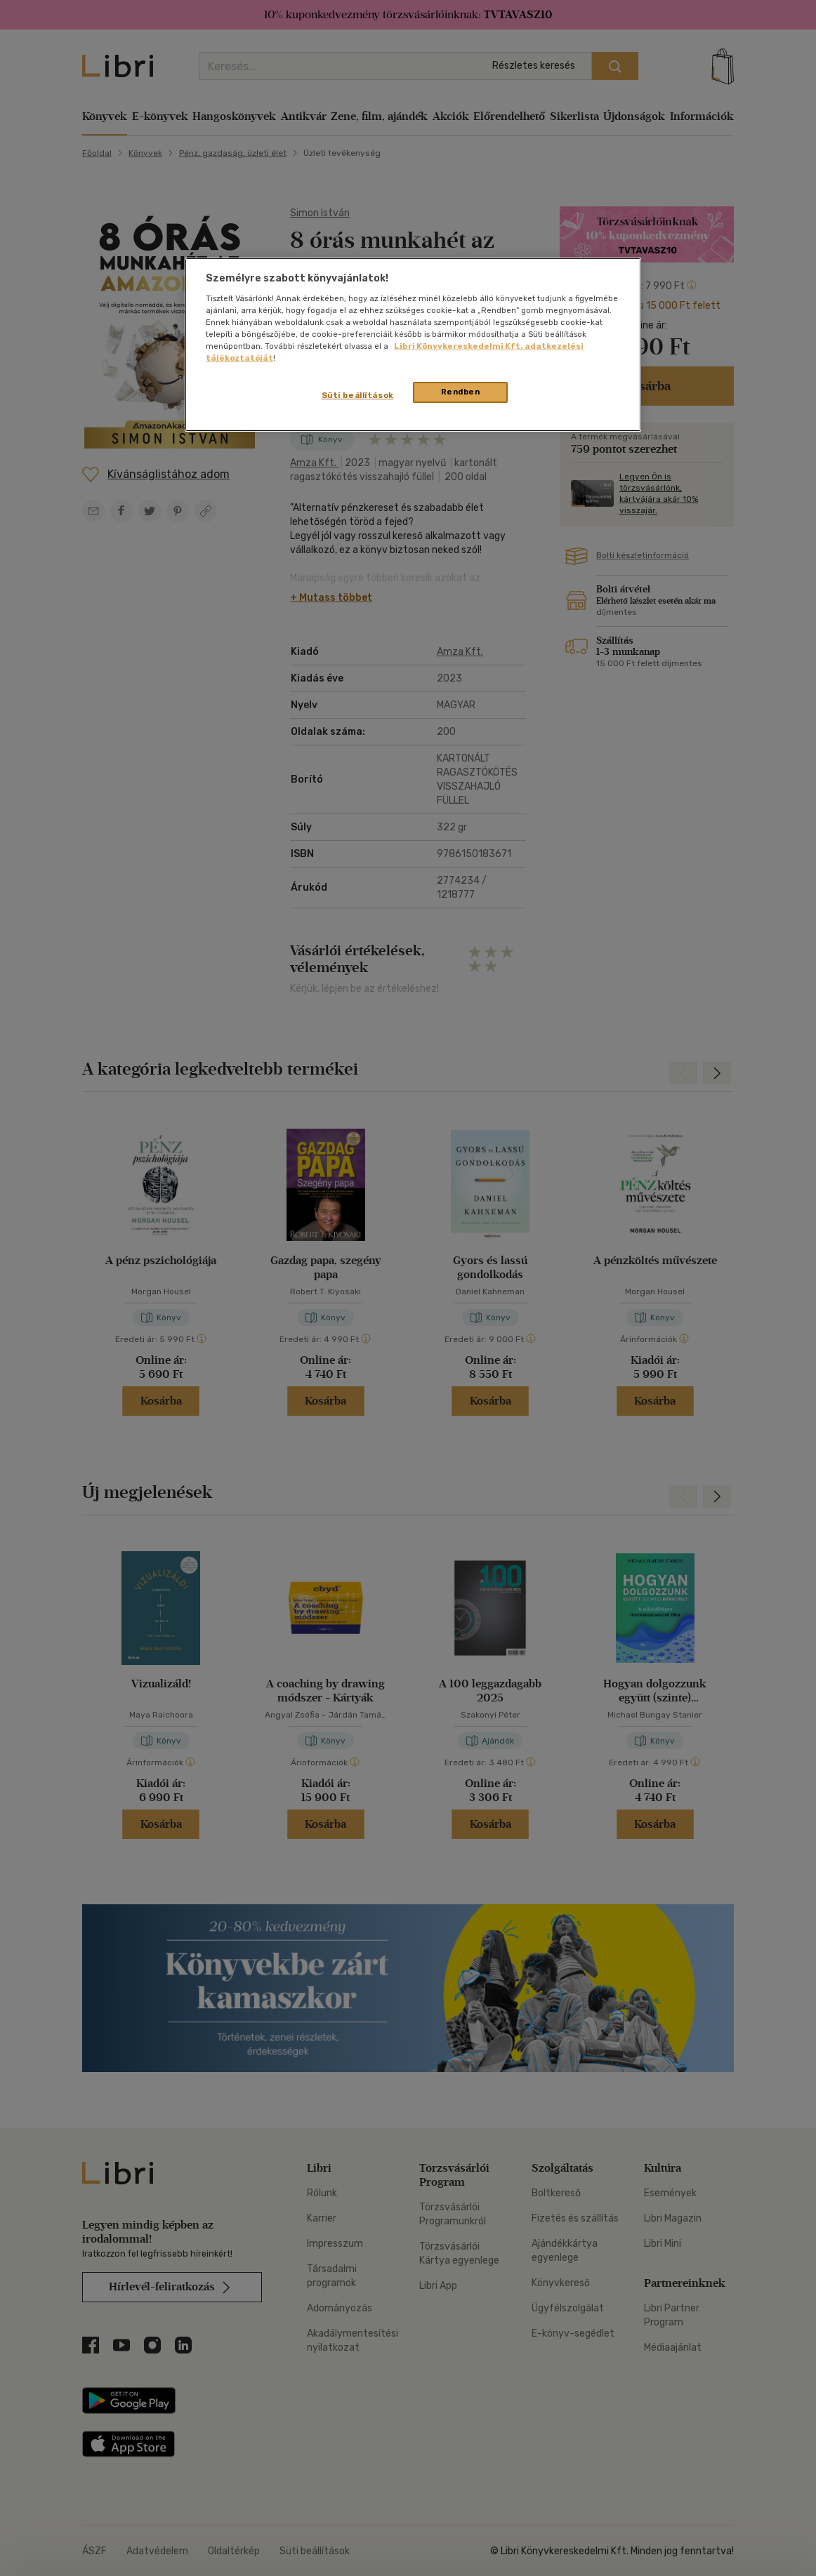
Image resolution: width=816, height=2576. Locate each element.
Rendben (460, 392)
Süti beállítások (358, 395)
